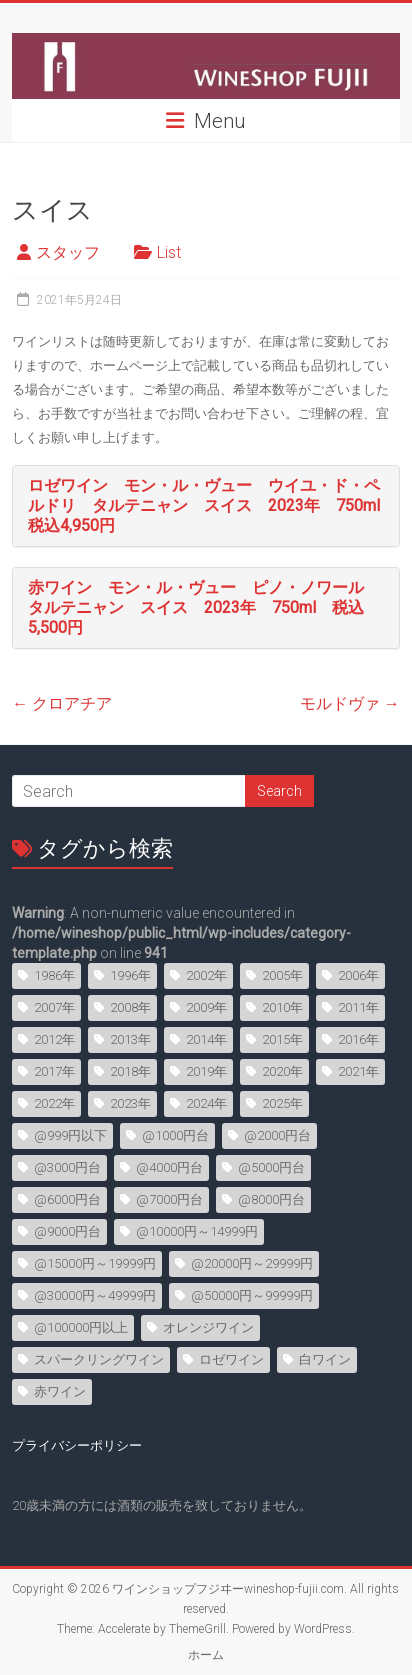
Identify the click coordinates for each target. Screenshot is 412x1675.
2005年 (282, 975)
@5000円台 (271, 1167)
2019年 (206, 1071)
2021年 (358, 1071)
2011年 (358, 1007)
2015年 (282, 1039)
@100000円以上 (81, 1327)
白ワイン (325, 1359)
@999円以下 (70, 1135)
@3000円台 (67, 1167)
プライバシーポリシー (77, 1445)
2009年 (206, 1007)
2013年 (130, 1039)
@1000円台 (175, 1135)
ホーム (206, 1655)
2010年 (282, 1007)
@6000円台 (67, 1199)
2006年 (358, 975)
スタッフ (68, 252)
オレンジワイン (208, 1327)
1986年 (54, 975)
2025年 (282, 1103)
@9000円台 (67, 1231)
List (169, 252)
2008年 (130, 1007)
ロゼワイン (231, 1359)
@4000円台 (169, 1167)
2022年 (54, 1103)
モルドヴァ (350, 703)
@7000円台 (169, 1199)
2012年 (54, 1039)
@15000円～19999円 (95, 1263)
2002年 (206, 975)
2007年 (54, 1007)
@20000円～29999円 (252, 1263)
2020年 (282, 1071)
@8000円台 (271, 1199)
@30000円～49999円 (95, 1295)
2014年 (206, 1039)
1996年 (130, 975)
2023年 (130, 1103)
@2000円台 (277, 1135)
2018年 (130, 1071)
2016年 (358, 1039)
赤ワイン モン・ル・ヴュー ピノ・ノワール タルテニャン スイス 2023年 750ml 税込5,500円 (204, 607)
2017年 (54, 1071)
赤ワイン (60, 1391)
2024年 (206, 1103)
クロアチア (62, 703)
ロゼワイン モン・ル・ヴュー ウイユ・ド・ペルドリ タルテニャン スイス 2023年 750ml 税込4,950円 (212, 505)
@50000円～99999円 (252, 1295)
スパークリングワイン (99, 1359)
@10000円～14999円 (197, 1231)
